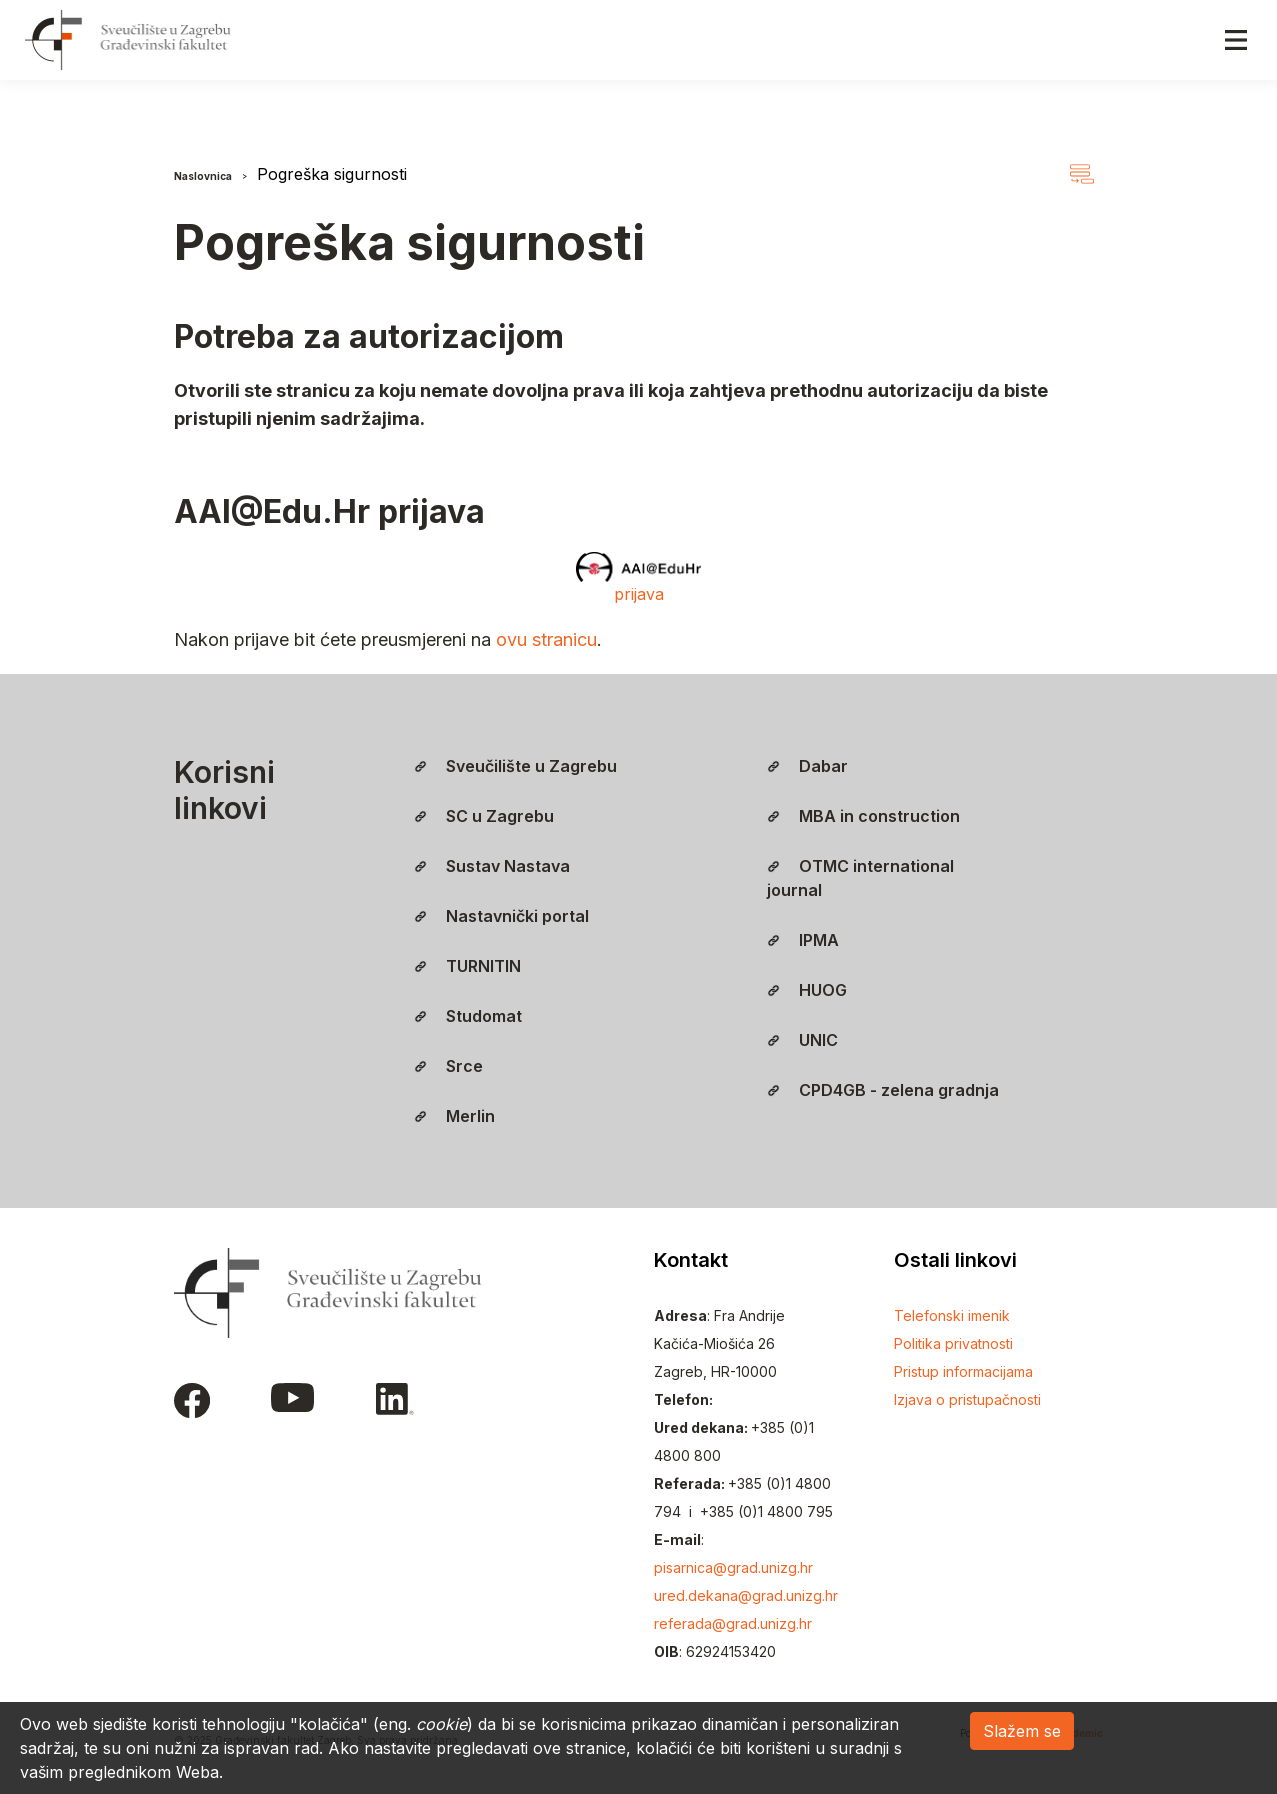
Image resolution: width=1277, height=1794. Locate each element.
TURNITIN (467, 966)
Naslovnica (203, 176)
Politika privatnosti (953, 1343)
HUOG (807, 990)
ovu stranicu (546, 639)
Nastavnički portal (501, 916)
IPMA (803, 940)
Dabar (807, 766)
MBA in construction (863, 816)
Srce (448, 1066)
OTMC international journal (860, 878)
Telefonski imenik (952, 1315)
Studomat (468, 1016)
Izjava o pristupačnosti (967, 1399)
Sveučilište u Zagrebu (515, 766)
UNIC (802, 1040)
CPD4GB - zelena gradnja (883, 1090)
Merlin (454, 1116)
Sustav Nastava (492, 866)
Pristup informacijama (963, 1371)
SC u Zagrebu (484, 816)
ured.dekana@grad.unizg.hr (746, 1595)
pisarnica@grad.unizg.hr (733, 1567)
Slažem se (1022, 1731)
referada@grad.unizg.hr (733, 1623)
